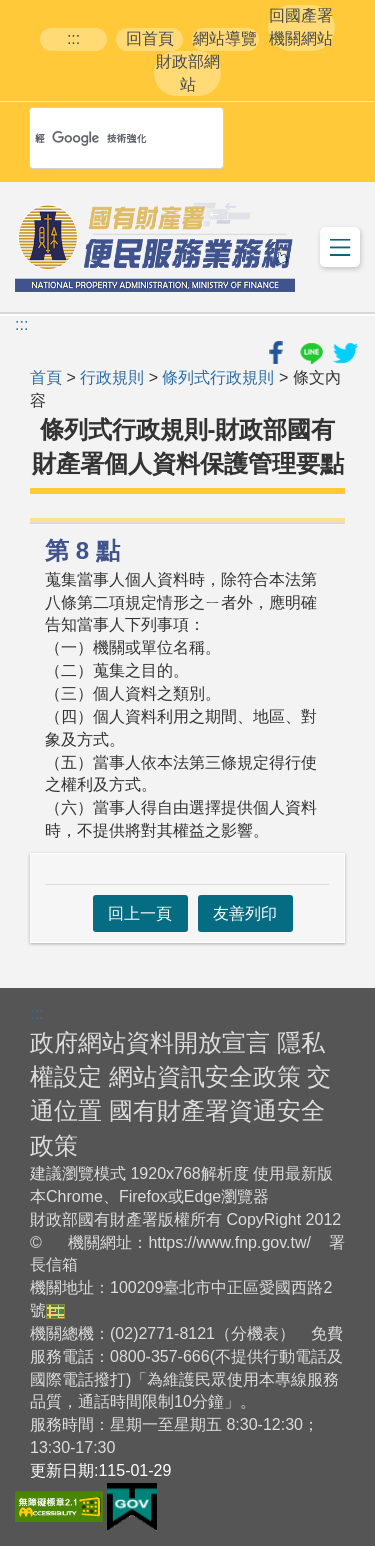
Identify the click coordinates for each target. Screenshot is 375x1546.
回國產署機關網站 (301, 27)
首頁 (46, 377)
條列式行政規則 (218, 377)
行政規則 (112, 377)
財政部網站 (188, 73)
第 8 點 (82, 550)
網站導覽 (225, 38)
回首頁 (150, 38)
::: (73, 38)
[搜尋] (100, 138)
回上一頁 (140, 913)
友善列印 (245, 913)
